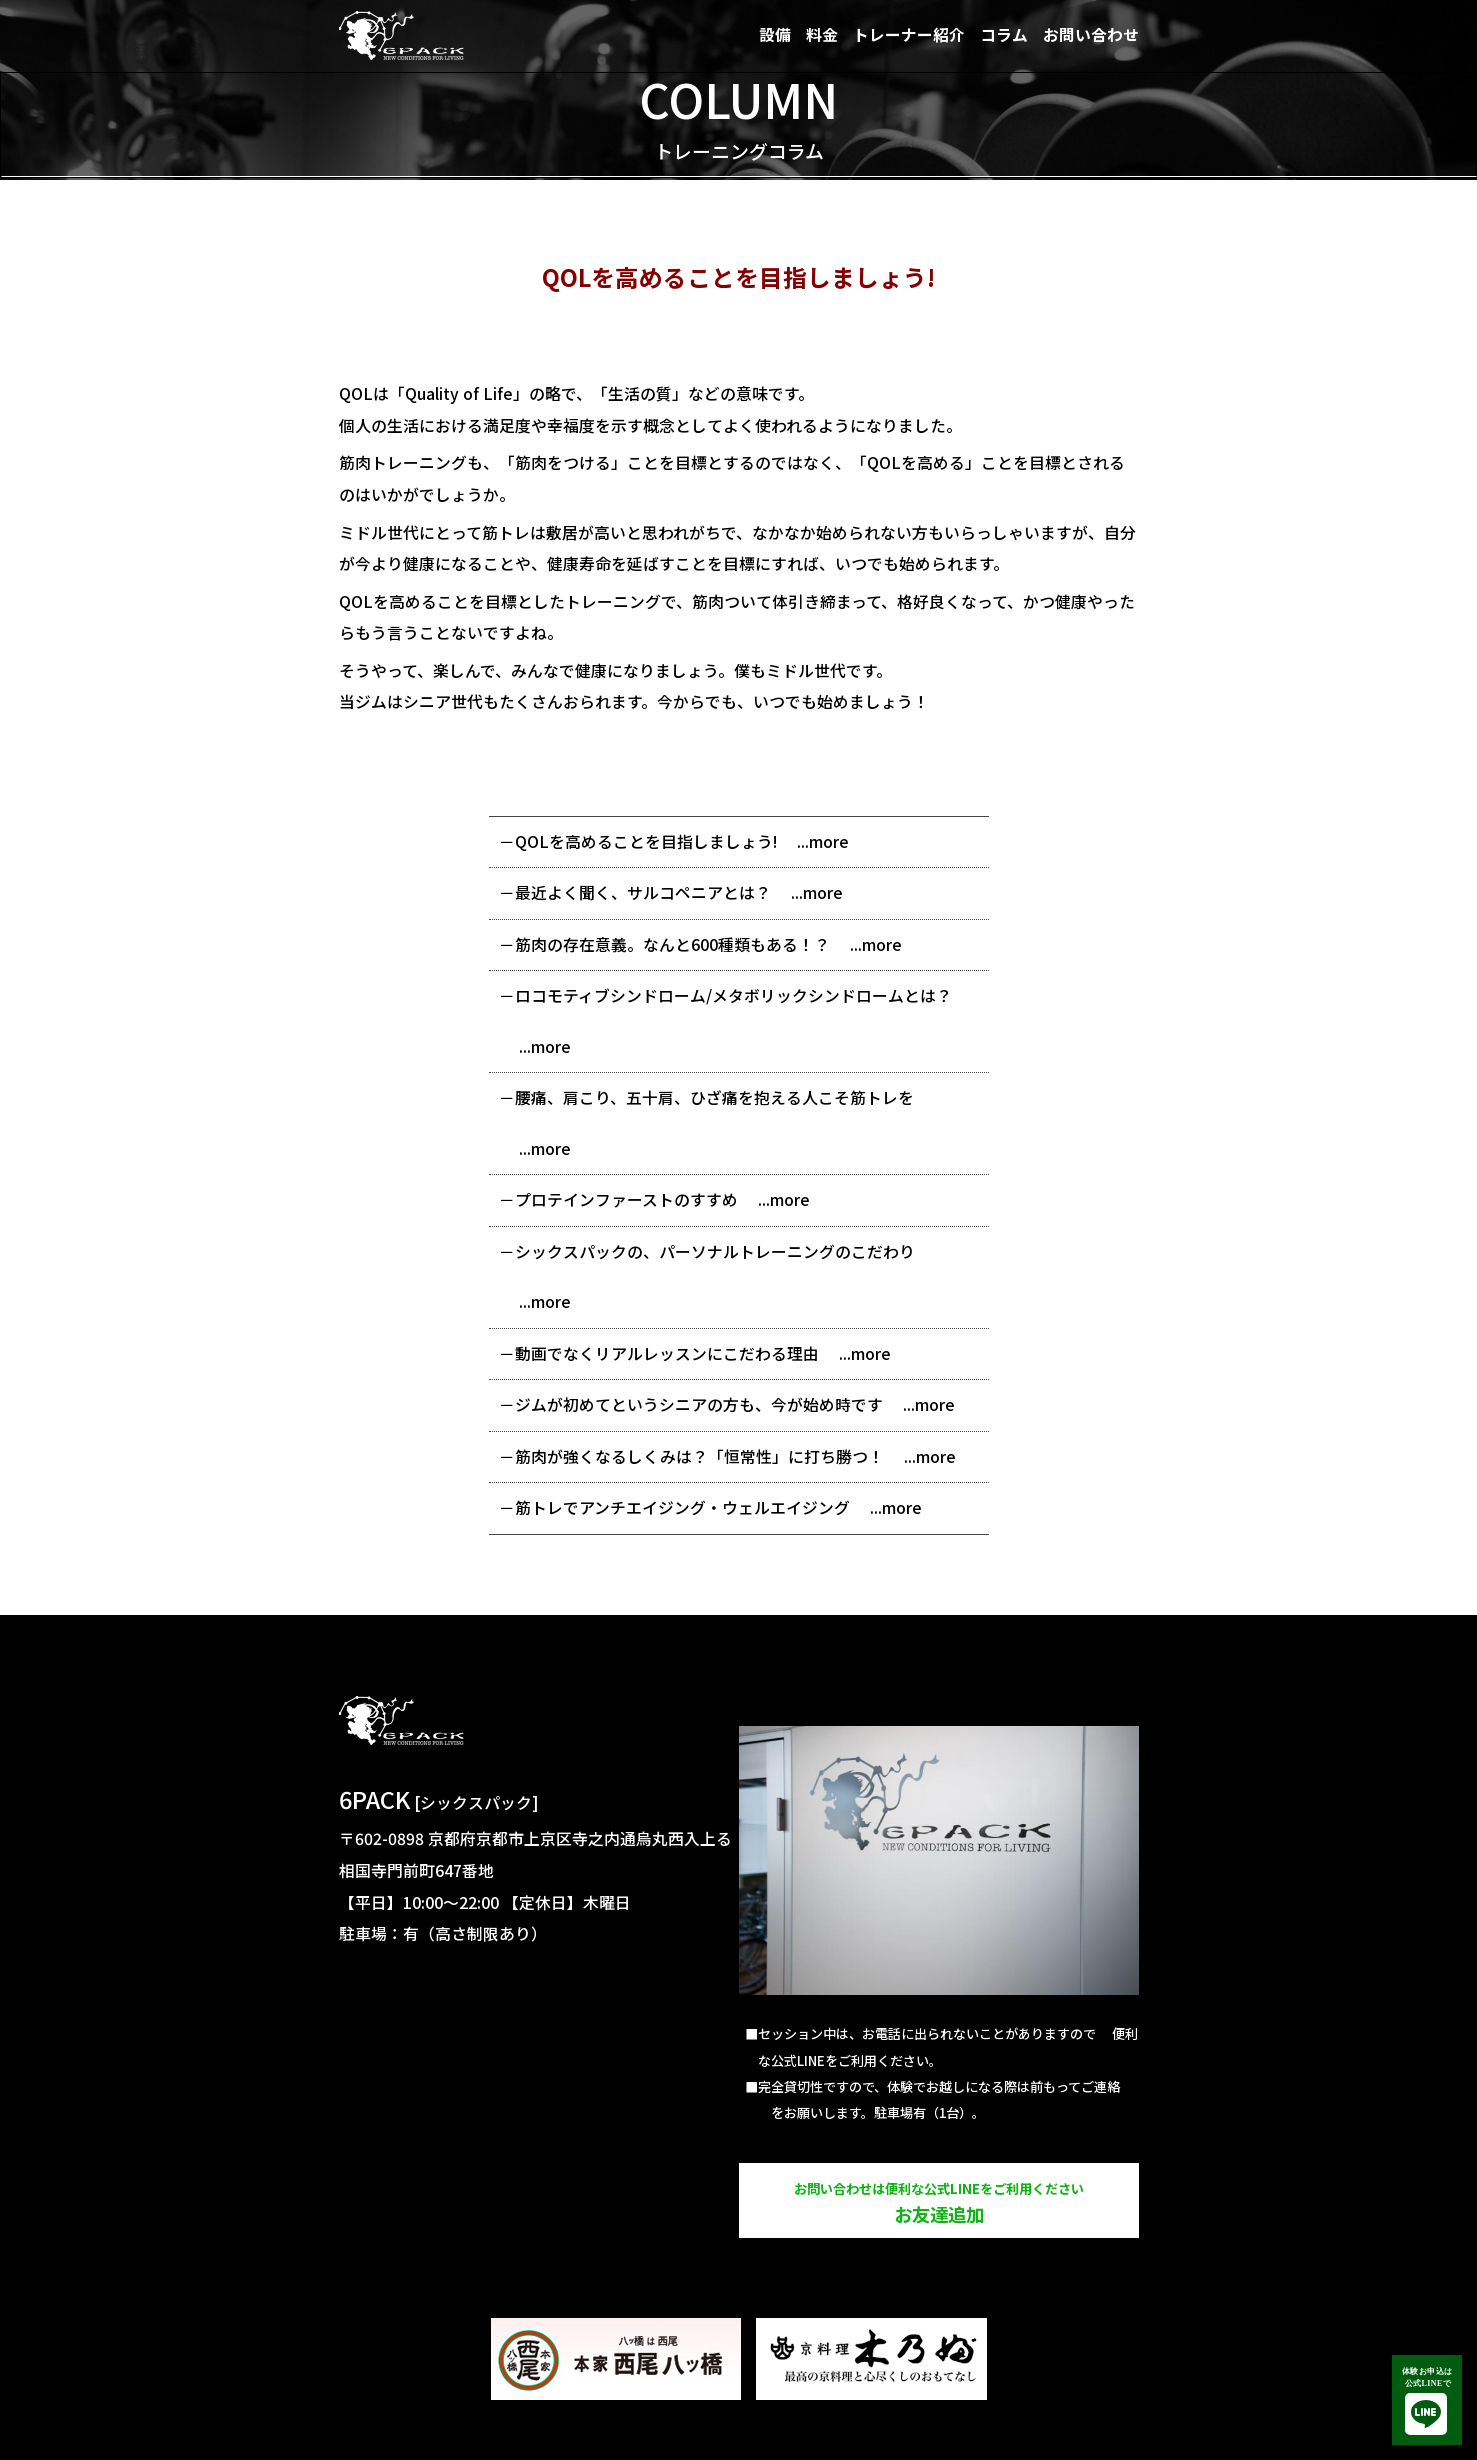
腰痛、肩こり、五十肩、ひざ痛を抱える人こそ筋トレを (714, 1097)
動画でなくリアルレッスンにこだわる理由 (667, 1353)
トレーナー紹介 (909, 34)
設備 (775, 34)
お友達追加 (939, 2203)
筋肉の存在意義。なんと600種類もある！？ (672, 944)
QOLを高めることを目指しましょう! (646, 841)
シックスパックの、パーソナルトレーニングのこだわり (715, 1251)
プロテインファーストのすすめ (626, 1199)
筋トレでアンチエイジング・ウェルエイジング (682, 1507)
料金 (822, 34)
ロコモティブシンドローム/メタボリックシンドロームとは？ (733, 995)
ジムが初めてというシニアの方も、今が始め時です (699, 1404)
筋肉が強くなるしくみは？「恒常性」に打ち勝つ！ (699, 1456)
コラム (1004, 34)
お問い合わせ (1091, 34)
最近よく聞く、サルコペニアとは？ (643, 892)
